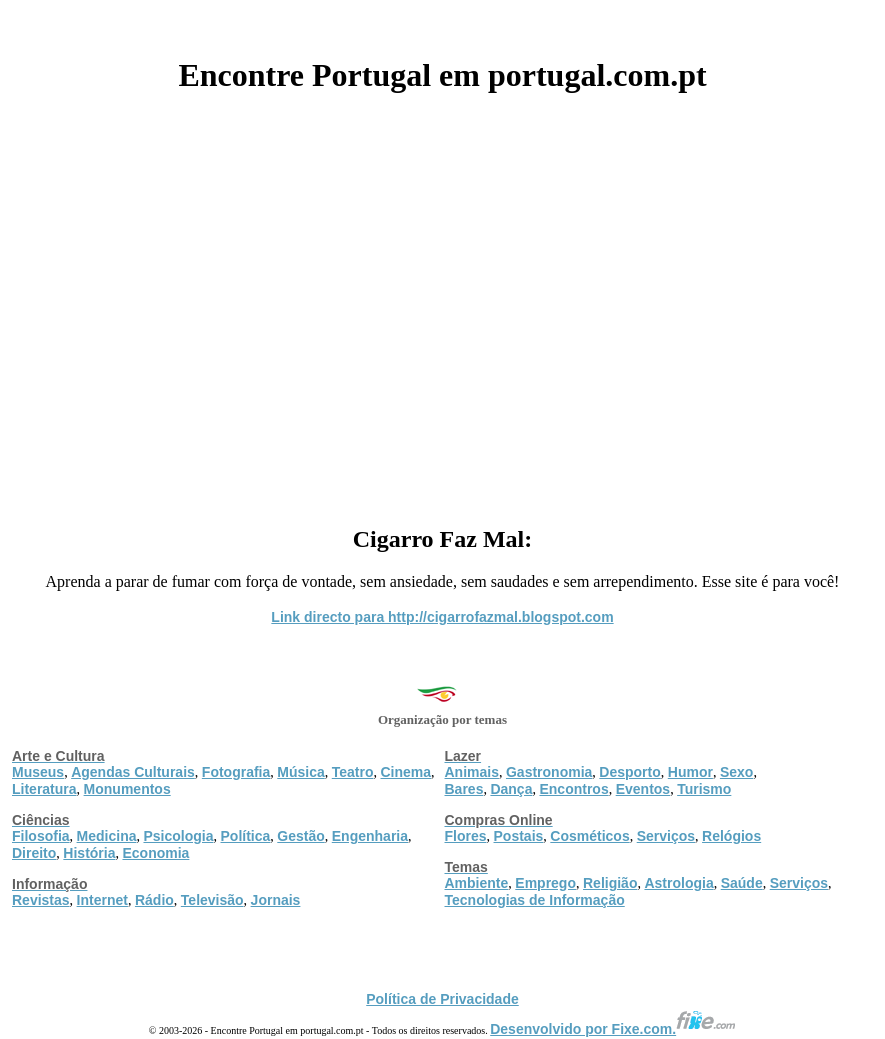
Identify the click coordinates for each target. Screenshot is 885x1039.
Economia (155, 853)
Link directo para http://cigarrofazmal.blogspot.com (442, 617)
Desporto (629, 772)
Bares (464, 789)
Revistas (41, 900)
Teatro (353, 772)
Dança (511, 789)
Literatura (44, 789)
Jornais (276, 900)
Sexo (736, 772)
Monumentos (127, 789)
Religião (610, 883)
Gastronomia (549, 772)
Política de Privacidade (442, 999)
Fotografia (236, 772)
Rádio (154, 900)
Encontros (573, 789)
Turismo (704, 789)
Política (246, 836)
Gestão (300, 836)
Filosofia (41, 836)
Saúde (742, 883)
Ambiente (477, 883)
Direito (34, 853)
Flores (466, 836)
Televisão (212, 900)
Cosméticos (589, 836)
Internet (102, 900)
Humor (690, 772)
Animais (472, 772)
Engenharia (370, 836)
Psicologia (178, 836)
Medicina (107, 836)
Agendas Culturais (133, 772)
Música (300, 772)
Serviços (666, 836)
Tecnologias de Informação (535, 900)
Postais (519, 836)
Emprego (545, 883)
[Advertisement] (442, 302)
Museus (38, 772)
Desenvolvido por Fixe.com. (613, 1029)
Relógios (731, 836)
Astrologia (678, 883)
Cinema (406, 772)
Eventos (643, 789)
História (89, 853)
